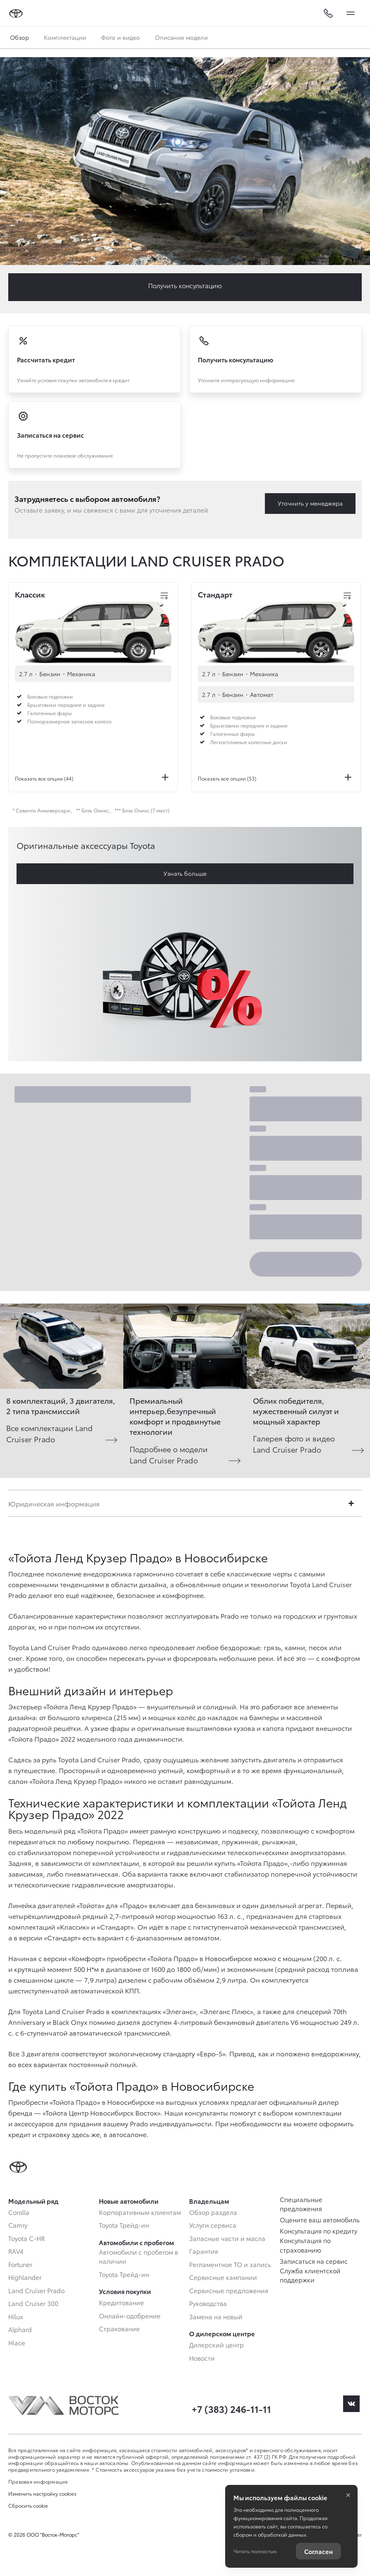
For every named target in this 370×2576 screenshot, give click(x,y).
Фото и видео (120, 37)
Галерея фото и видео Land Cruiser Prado (294, 1443)
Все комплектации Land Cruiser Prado (49, 1433)
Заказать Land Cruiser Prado (185, 287)
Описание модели (181, 37)
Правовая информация (38, 2481)
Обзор (19, 37)
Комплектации (65, 37)
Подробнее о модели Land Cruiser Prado (169, 1454)
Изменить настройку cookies (42, 2493)
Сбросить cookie (28, 2505)
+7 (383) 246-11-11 (231, 2408)
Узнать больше (185, 873)
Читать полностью (254, 2550)
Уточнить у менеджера (310, 503)
